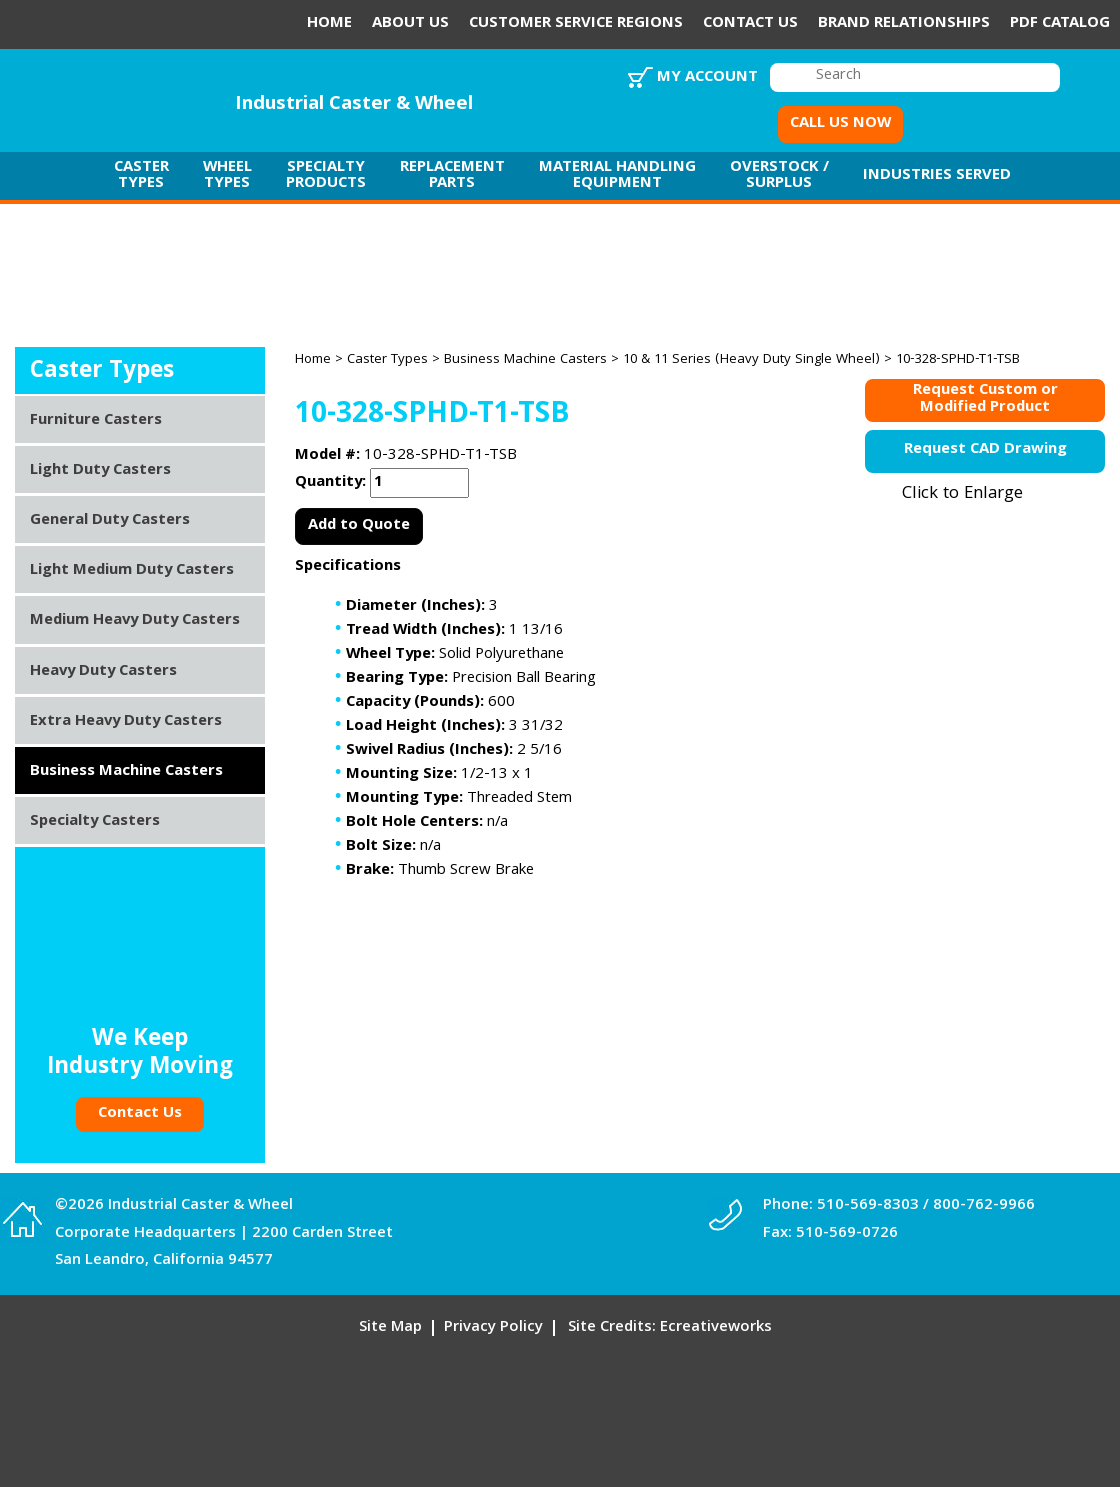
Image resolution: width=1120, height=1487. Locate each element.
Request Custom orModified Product (985, 400)
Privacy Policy (493, 1328)
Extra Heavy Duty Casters (126, 722)
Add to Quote (359, 526)
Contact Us (750, 24)
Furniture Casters (96, 421)
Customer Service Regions (576, 24)
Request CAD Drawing (985, 450)
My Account (707, 78)
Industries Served (937, 176)
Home (329, 24)
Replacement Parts (452, 176)
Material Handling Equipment (617, 176)
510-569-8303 (868, 1206)
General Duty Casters (110, 521)
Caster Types (141, 176)
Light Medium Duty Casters (132, 571)
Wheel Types (227, 176)
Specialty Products (326, 176)
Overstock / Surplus (779, 176)
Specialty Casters (95, 822)
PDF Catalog (1060, 24)
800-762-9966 (984, 1206)
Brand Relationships (904, 24)
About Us (410, 24)
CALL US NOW (840, 124)
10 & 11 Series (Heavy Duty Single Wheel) (751, 360)
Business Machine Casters (525, 360)
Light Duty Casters (100, 471)
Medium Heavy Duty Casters (135, 621)
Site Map (390, 1328)
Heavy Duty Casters (103, 672)
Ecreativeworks (716, 1328)
